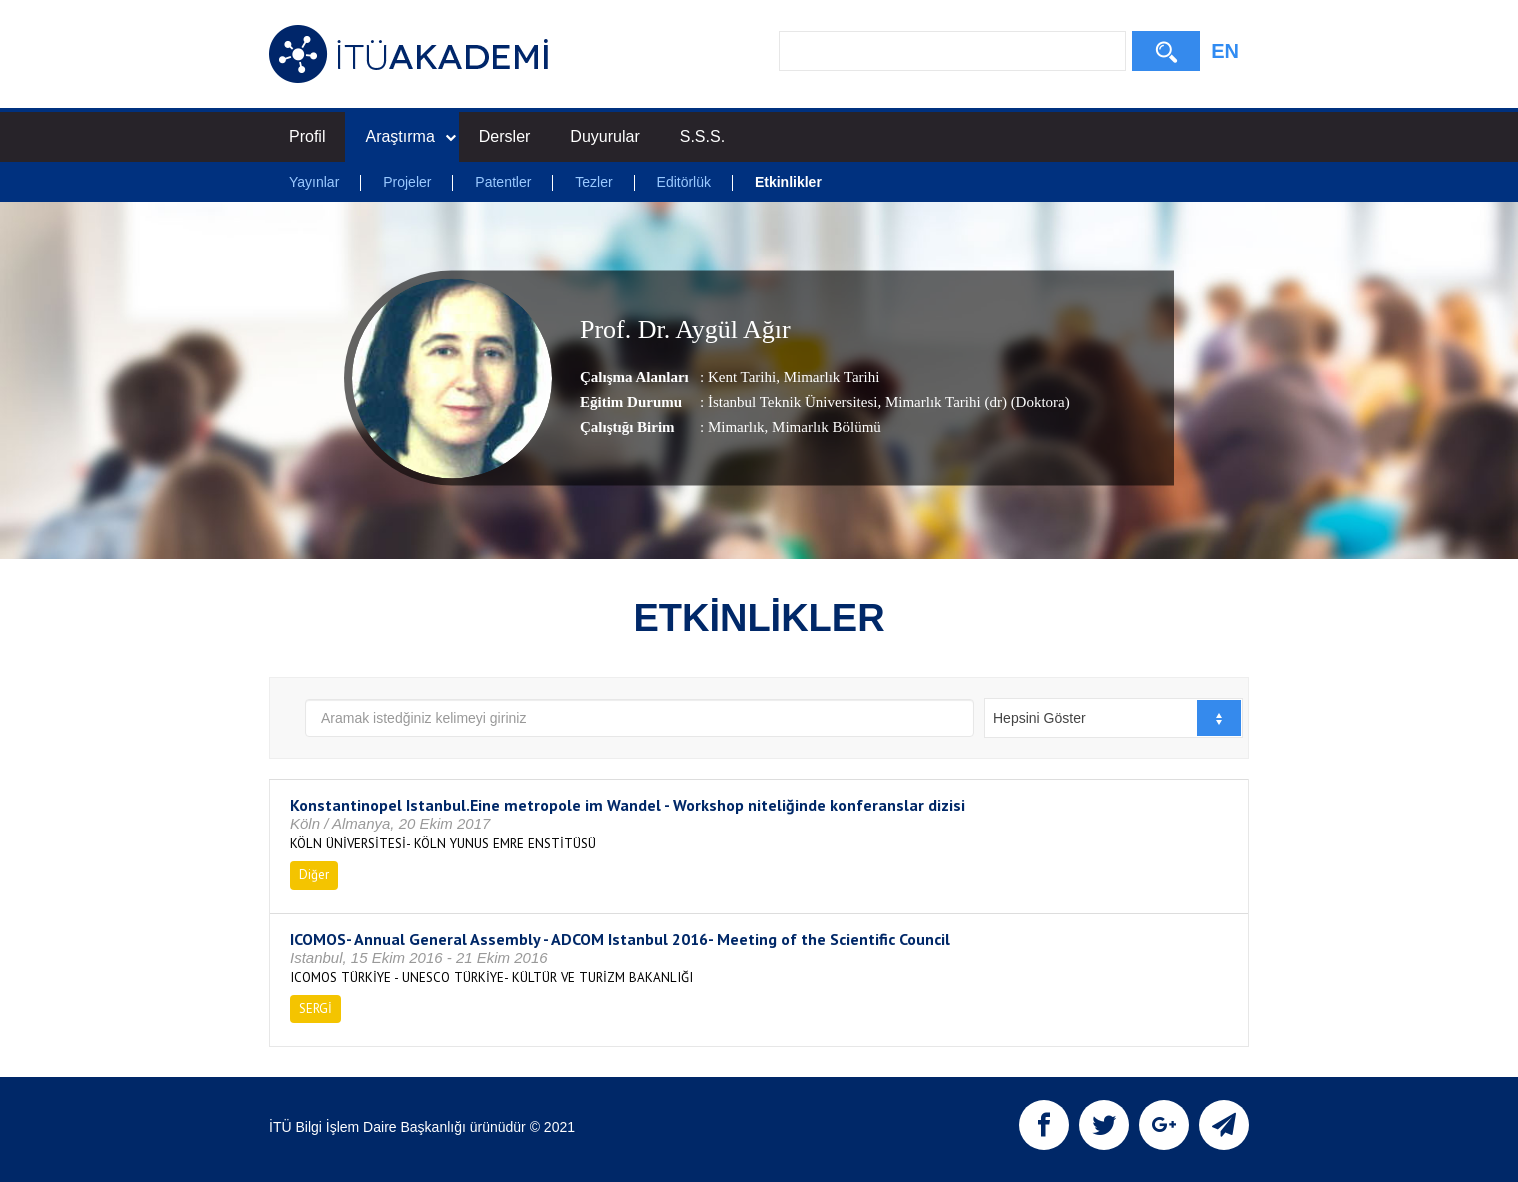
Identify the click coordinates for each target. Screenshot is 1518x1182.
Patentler (503, 182)
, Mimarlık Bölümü (823, 427)
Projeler (407, 182)
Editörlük (684, 182)
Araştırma (410, 136)
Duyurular (604, 136)
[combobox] (1113, 718)
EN (1225, 51)
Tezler (593, 182)
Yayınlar (314, 182)
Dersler (505, 136)
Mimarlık (736, 427)
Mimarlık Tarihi (830, 377)
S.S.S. (702, 136)
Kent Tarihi (742, 377)
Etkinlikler (788, 182)
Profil (307, 136)
